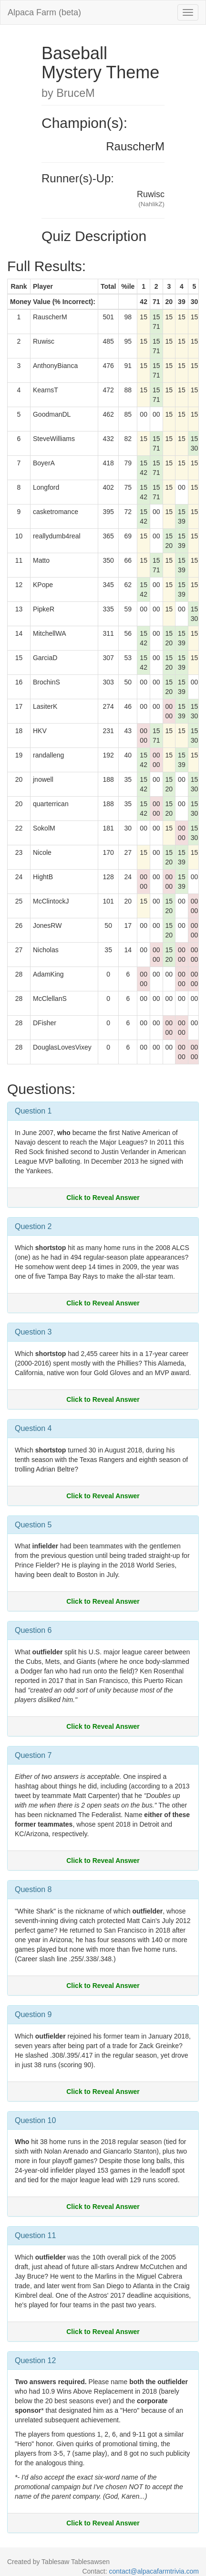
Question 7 (33, 1755)
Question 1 (33, 1111)
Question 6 (33, 1630)
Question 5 (33, 1525)
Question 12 (35, 2360)
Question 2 (33, 1226)
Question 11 (35, 2235)
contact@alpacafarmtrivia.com (154, 2571)
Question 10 (35, 2120)
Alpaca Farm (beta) (44, 12)
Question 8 (33, 1889)
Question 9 (33, 2014)
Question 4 (33, 1428)
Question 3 (33, 1332)
